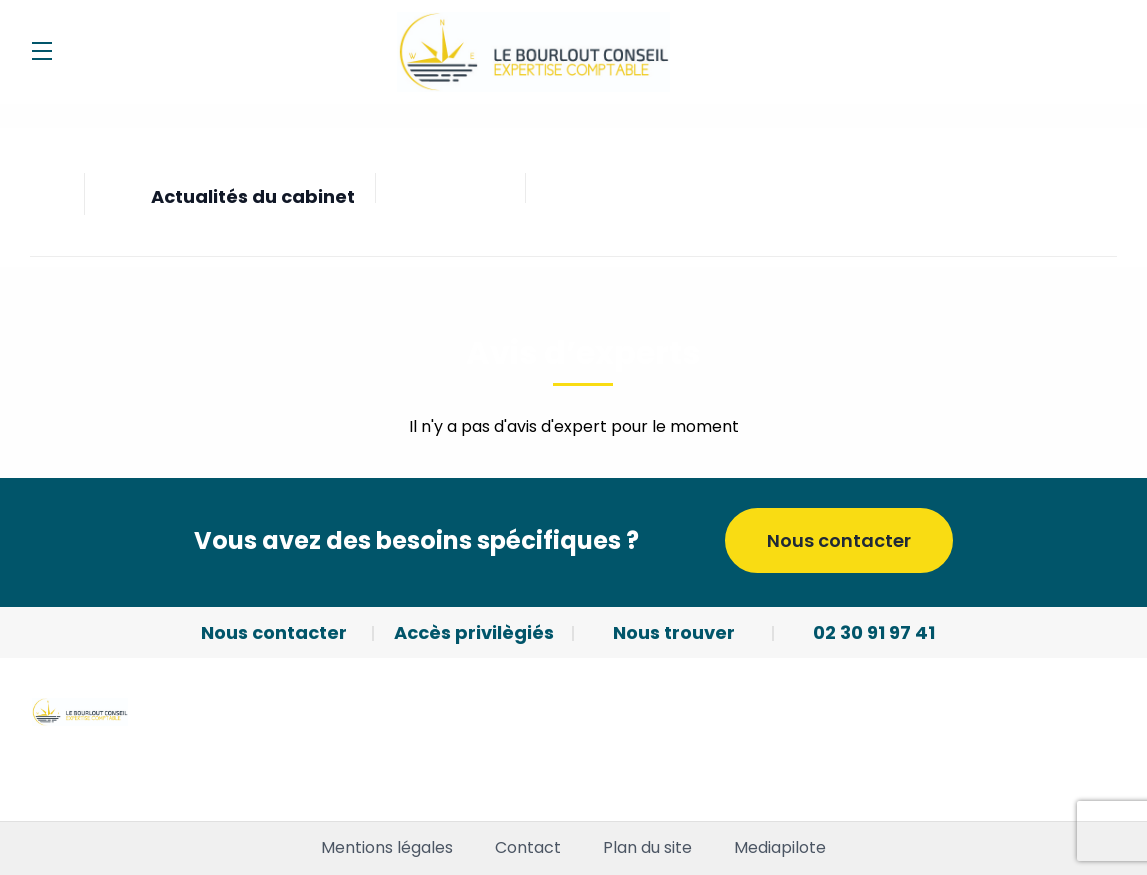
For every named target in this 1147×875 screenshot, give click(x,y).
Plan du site (647, 848)
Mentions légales (387, 848)
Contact (528, 848)
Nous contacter (839, 540)
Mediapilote (780, 848)
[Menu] (42, 51)
